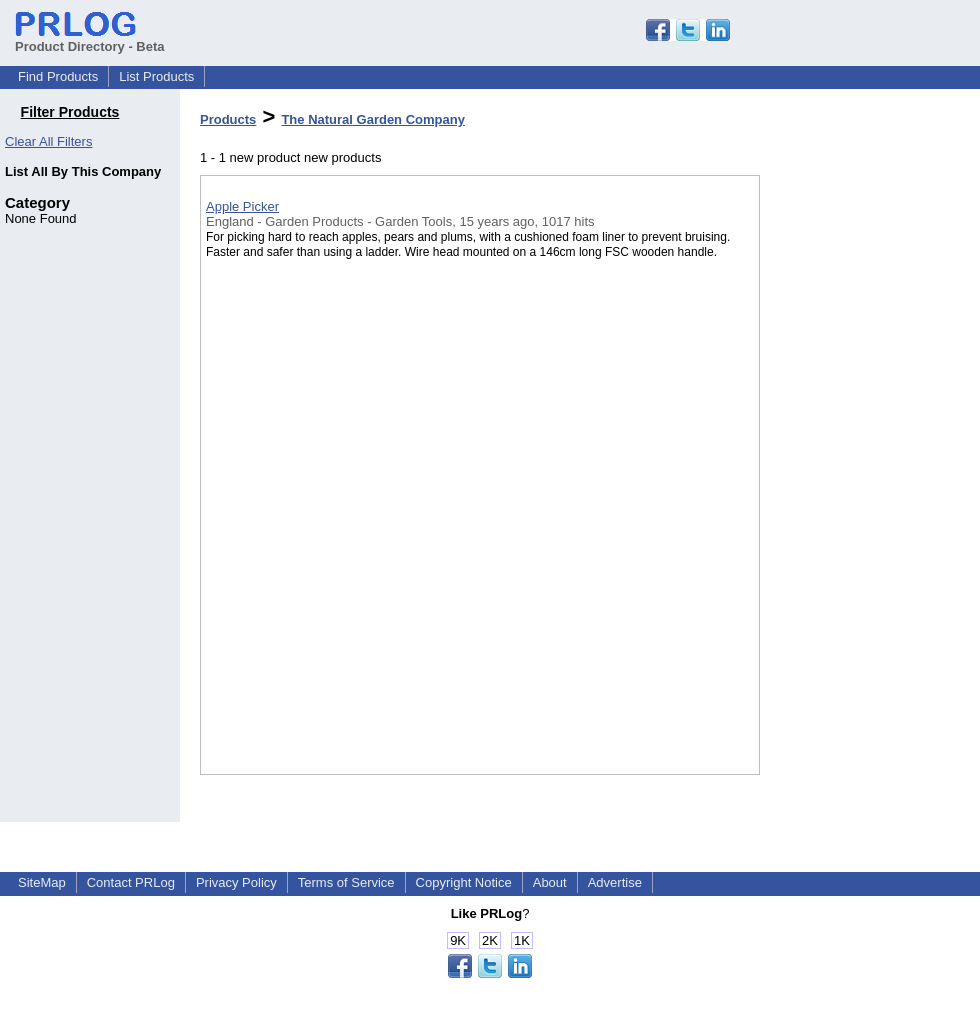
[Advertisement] (860, 519)
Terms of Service (346, 882)
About (550, 882)
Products (228, 119)
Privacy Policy (236, 882)
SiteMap (42, 882)
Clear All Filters (48, 141)
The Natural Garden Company (372, 119)
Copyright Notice (464, 882)
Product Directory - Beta (90, 39)
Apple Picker (242, 206)
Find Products (58, 76)
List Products (156, 76)
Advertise (615, 882)
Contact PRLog (131, 882)
